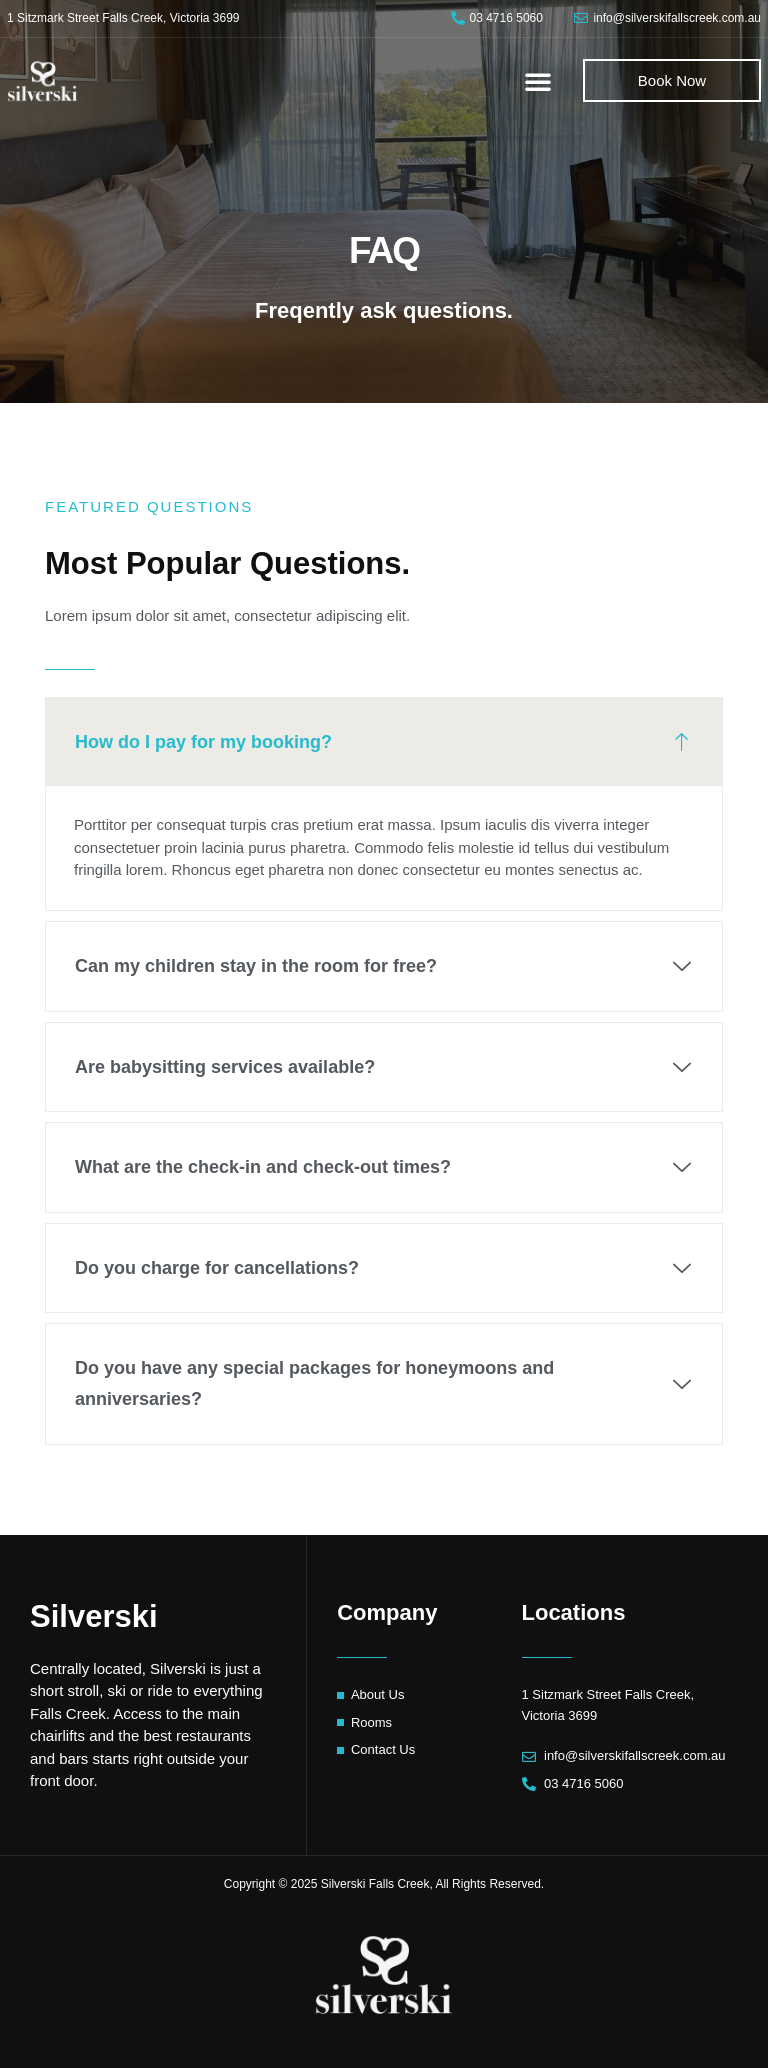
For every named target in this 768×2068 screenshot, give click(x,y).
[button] (538, 81)
